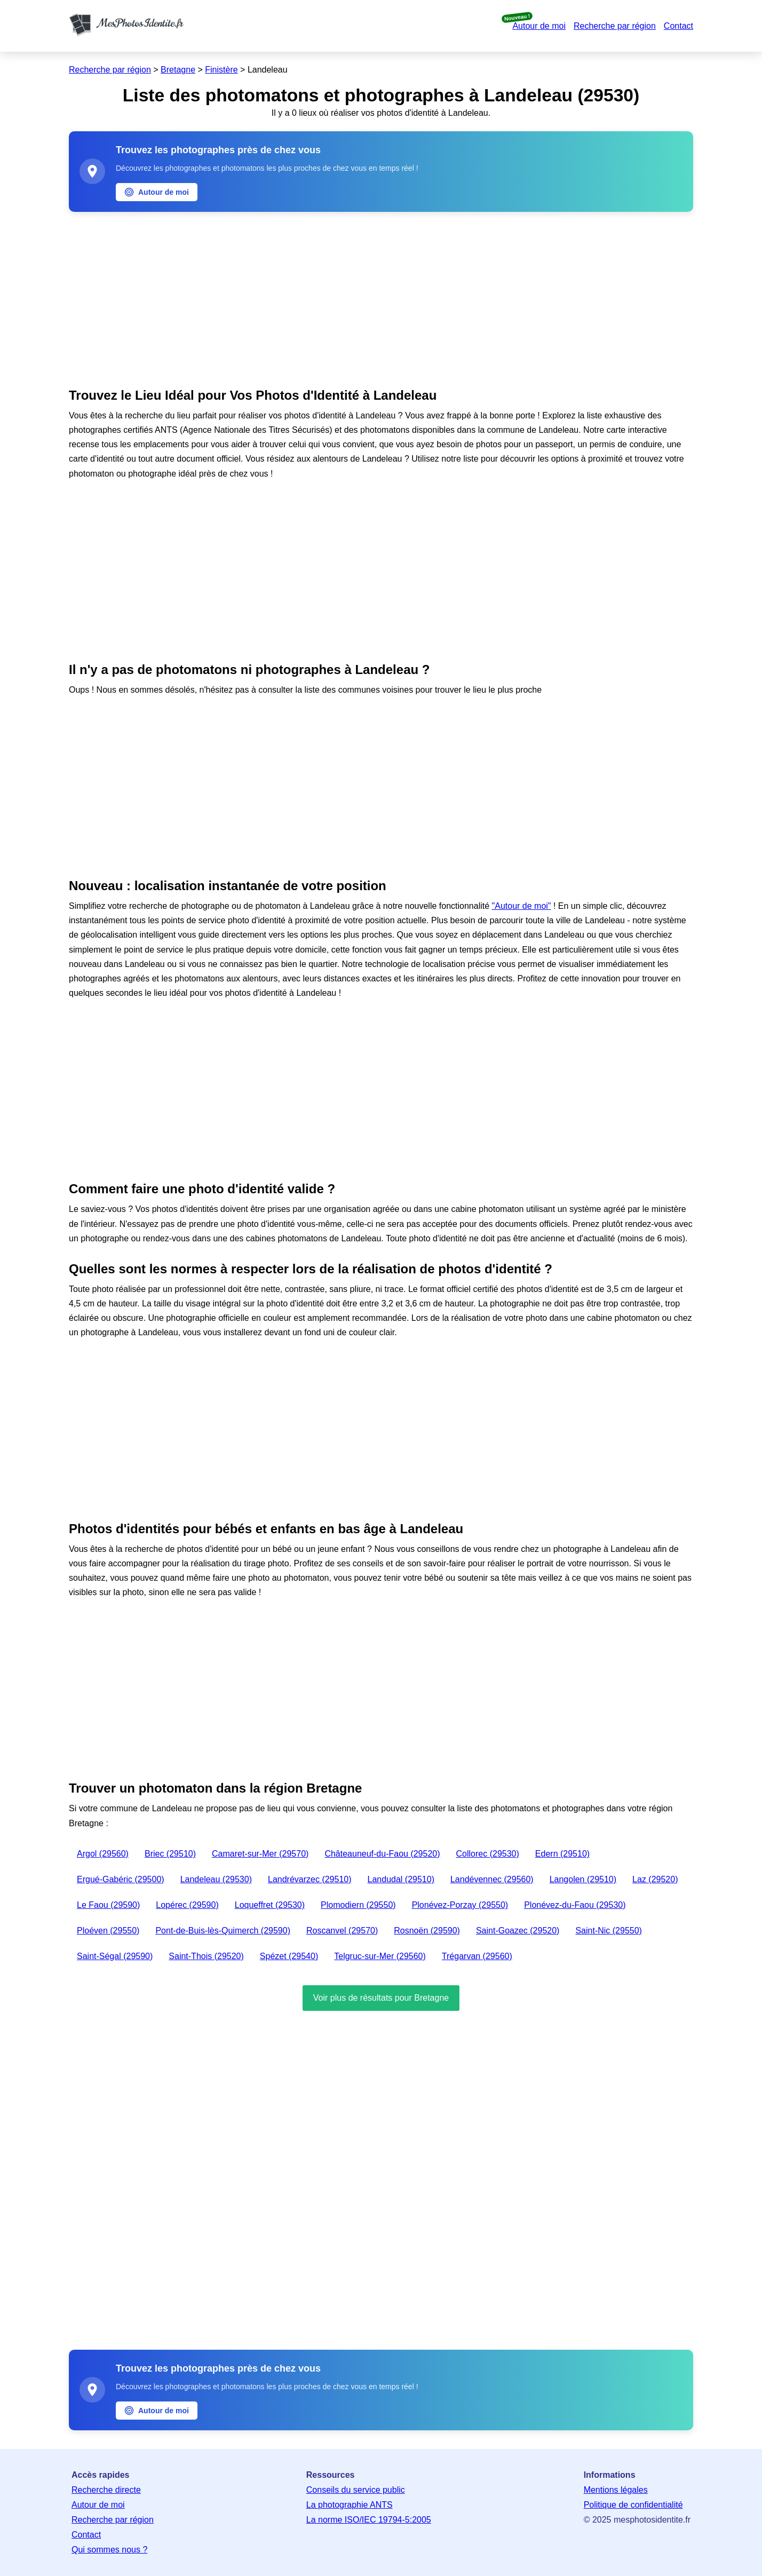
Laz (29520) (655, 1879)
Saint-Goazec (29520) (518, 1930)
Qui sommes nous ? (109, 2549)
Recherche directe (106, 2489)
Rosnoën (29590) (427, 1930)
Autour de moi (539, 25)
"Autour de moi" (521, 905)
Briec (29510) (170, 1853)
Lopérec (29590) (187, 1904)
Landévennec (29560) (492, 1879)
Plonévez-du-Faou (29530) (574, 1904)
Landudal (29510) (401, 1879)
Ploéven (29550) (108, 1930)
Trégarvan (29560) (477, 1956)
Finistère (221, 69)
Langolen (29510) (583, 1879)
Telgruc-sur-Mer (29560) (380, 1956)
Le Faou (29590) (108, 1904)
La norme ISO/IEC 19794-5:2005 (368, 2519)
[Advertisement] (381, 297)
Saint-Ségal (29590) (115, 1956)
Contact (678, 25)
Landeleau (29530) (216, 1879)
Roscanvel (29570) (342, 1930)
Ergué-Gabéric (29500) (120, 1879)
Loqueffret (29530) (270, 1904)
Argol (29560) (103, 1853)
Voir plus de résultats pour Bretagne (381, 1997)
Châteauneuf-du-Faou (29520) (382, 1853)
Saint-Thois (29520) (206, 1956)
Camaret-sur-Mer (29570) (260, 1853)
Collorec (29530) (487, 1853)
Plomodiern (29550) (358, 1904)
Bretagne (178, 69)
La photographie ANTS (349, 2504)
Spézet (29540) (289, 1956)
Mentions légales (616, 2489)
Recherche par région (615, 25)
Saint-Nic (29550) (608, 1930)
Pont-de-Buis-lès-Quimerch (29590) (222, 1930)
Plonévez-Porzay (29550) (460, 1904)
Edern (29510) (562, 1853)
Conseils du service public (355, 2489)
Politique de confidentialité (633, 2504)
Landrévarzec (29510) (310, 1879)
